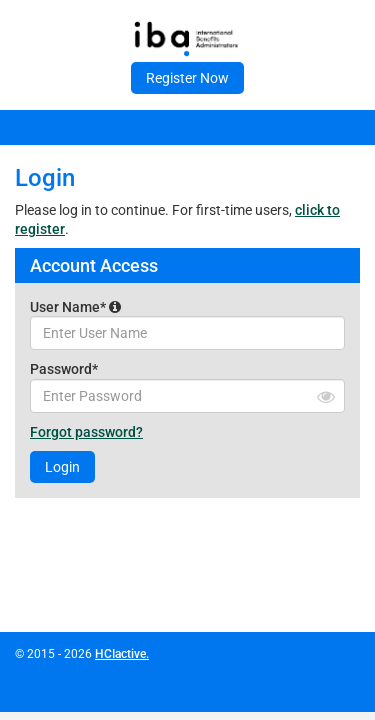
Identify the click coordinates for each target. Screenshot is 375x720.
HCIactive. (122, 654)
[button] (115, 307)
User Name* (75, 307)
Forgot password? (86, 432)
